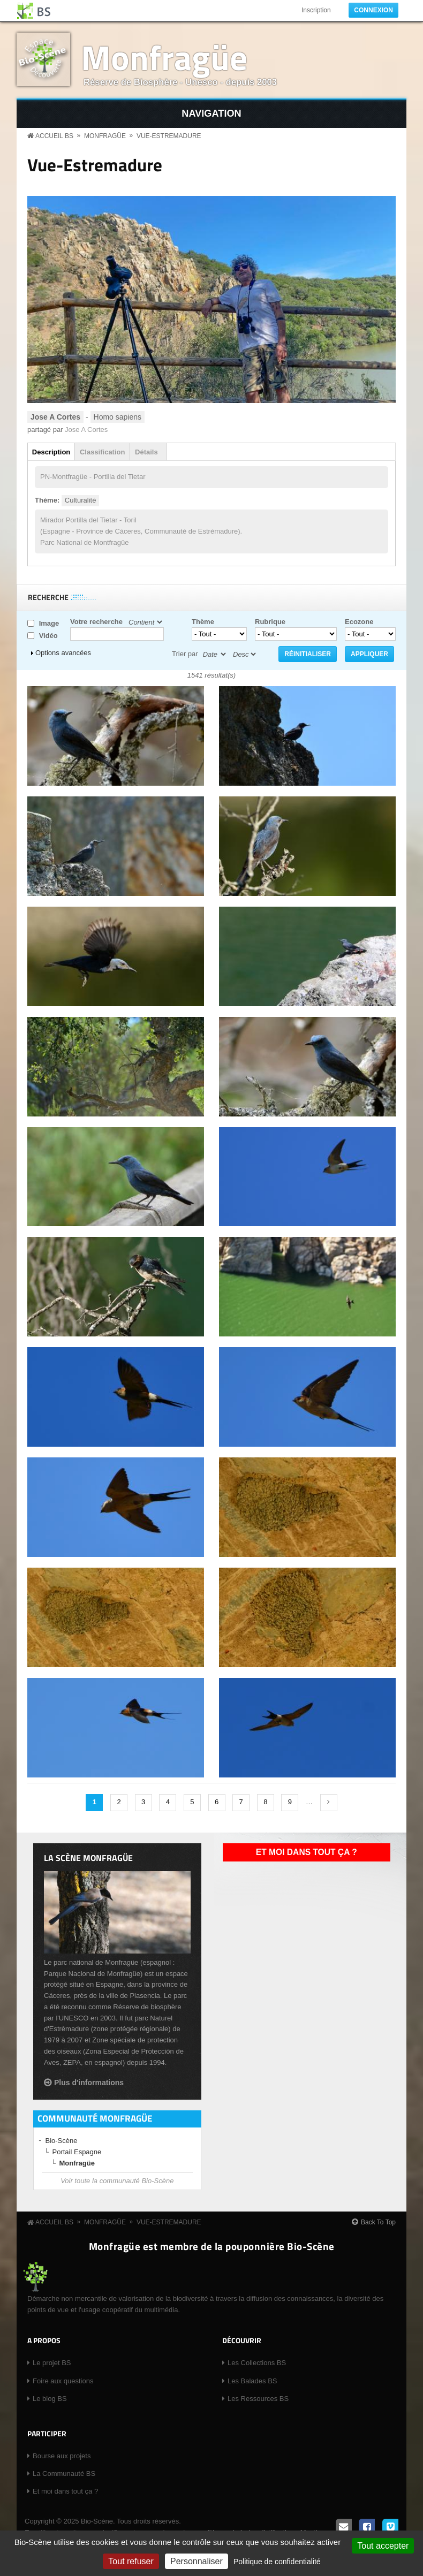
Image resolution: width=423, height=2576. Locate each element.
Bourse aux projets (61, 2456)
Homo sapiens (118, 417)
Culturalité (80, 500)
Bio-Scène (62, 2141)
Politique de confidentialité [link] (277, 2561)
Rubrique (270, 622)
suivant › (328, 1802)
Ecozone (359, 622)
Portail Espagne (77, 2152)
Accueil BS (54, 136)
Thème (203, 622)
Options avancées (63, 653)
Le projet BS (52, 2363)
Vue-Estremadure (169, 136)
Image (49, 623)
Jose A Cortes (86, 429)
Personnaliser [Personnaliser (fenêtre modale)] (196, 2561)
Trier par (185, 654)
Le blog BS (50, 2399)
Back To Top (378, 2222)
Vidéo (48, 636)
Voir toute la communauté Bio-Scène (117, 2181)
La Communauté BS (64, 2473)
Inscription (316, 10)
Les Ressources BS (258, 2399)
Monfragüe (164, 57)
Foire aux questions (63, 2381)
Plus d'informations (89, 2082)
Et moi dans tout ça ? (306, 1852)
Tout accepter (383, 2545)
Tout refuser (130, 2561)
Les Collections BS (257, 2363)
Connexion (373, 10)
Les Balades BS (252, 2381)
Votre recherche (96, 622)
